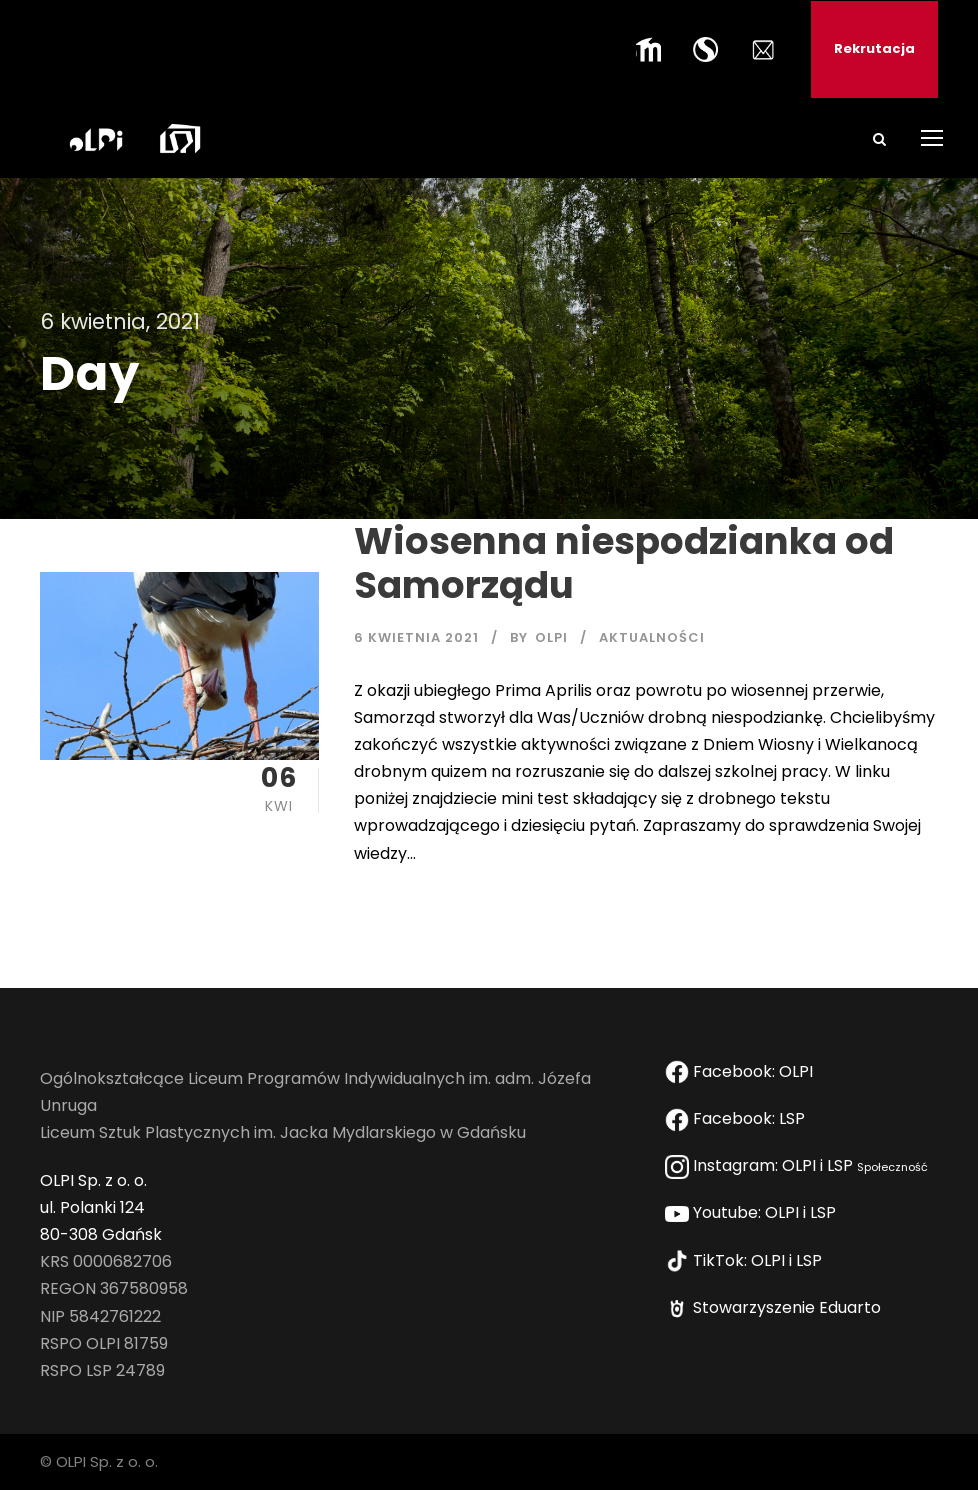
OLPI (551, 637)
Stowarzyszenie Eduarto (777, 1307)
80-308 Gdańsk (101, 1234)
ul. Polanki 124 (92, 1207)
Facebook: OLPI (741, 1071)
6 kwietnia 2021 (416, 637)
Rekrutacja (874, 48)
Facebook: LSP (739, 1118)
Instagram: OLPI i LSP (796, 1165)
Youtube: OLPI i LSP (754, 1212)
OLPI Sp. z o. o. (93, 1180)
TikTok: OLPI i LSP (747, 1260)
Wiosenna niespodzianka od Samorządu (624, 563)
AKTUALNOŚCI (652, 637)
